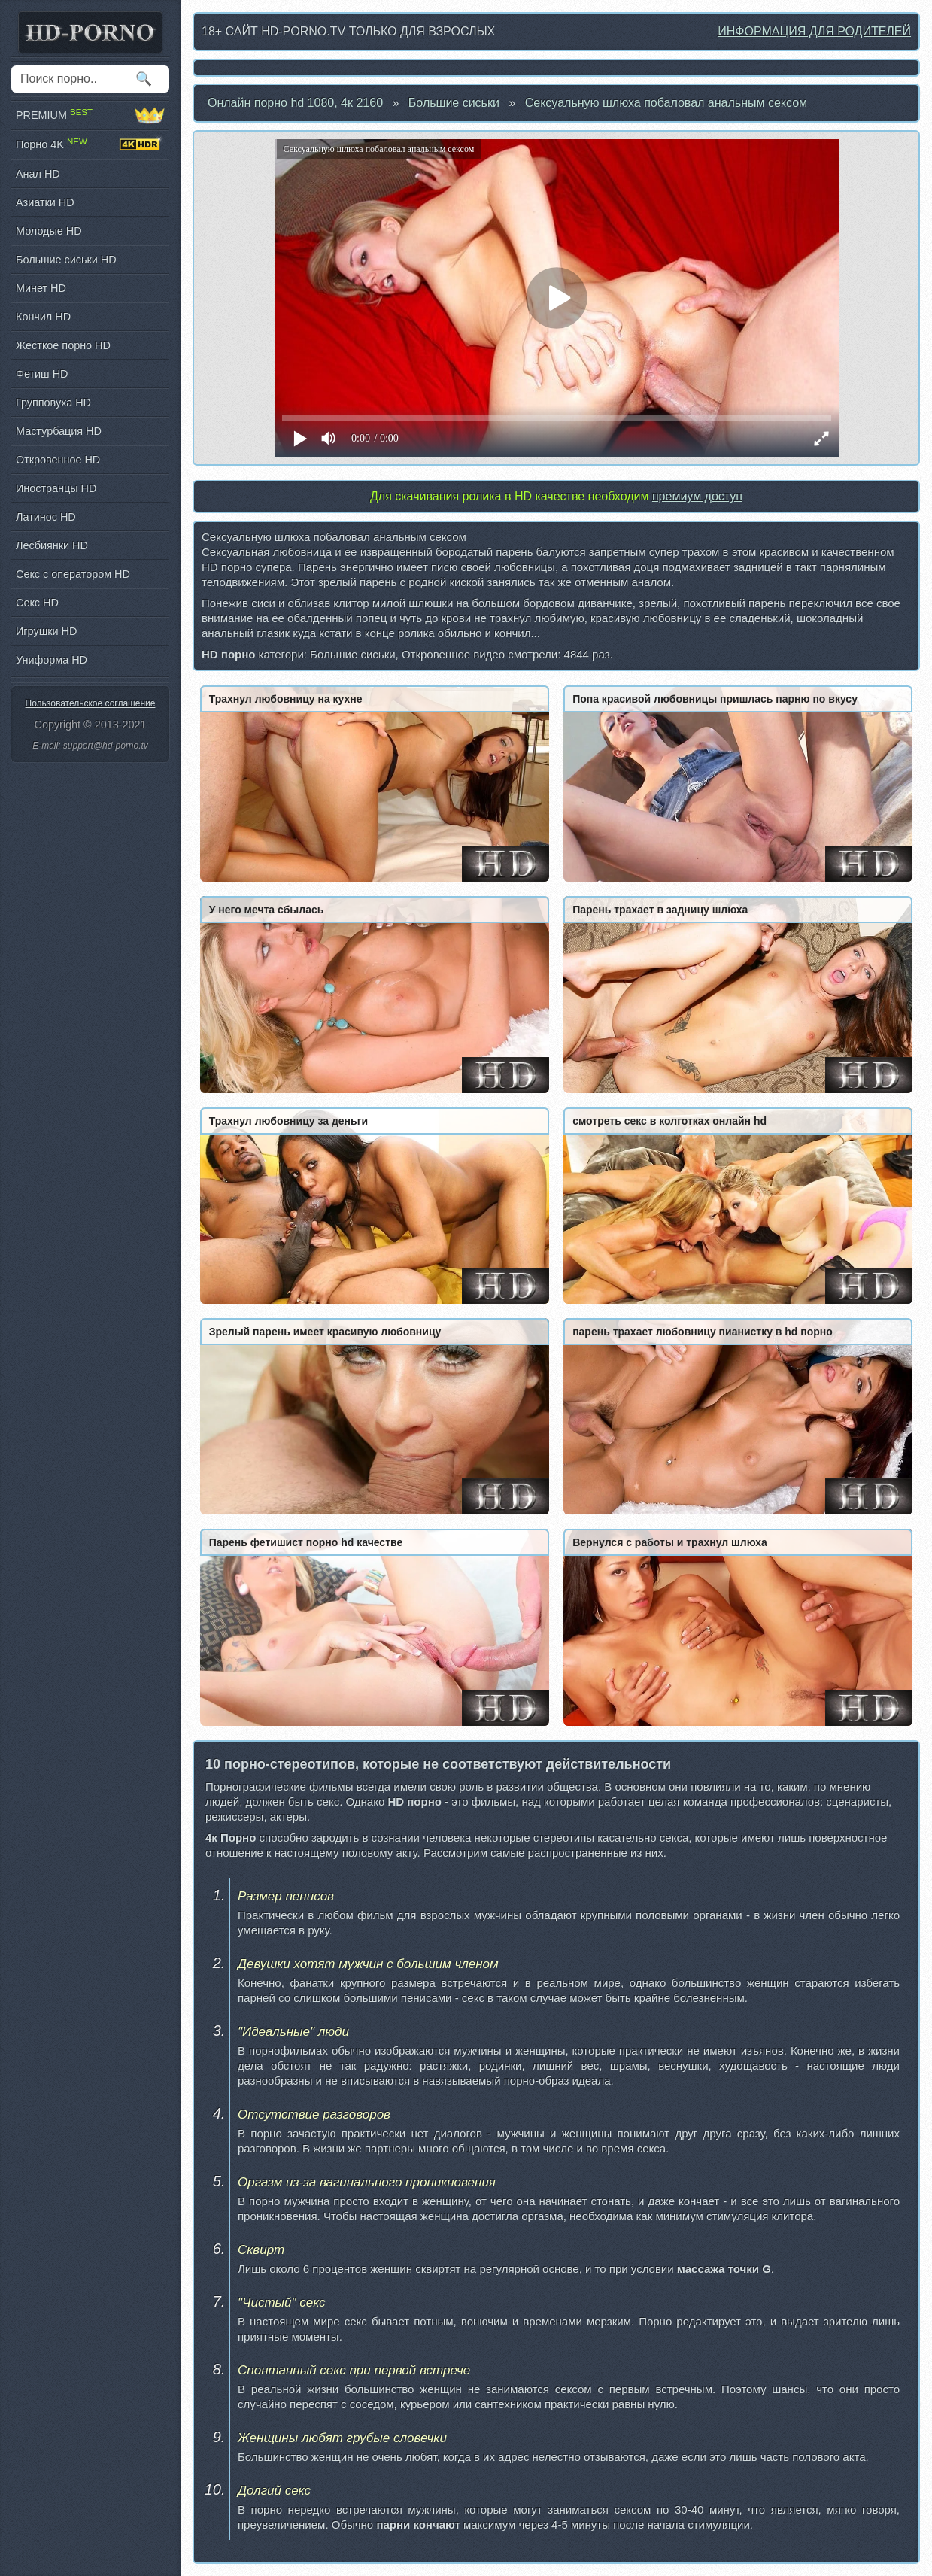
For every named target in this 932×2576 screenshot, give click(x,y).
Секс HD (37, 603)
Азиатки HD (45, 202)
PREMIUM (90, 115)
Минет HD (41, 288)
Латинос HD (46, 517)
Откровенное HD (58, 460)
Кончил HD (43, 317)
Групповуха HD (53, 402)
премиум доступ (697, 496)
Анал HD (38, 174)
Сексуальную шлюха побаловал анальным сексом (666, 102)
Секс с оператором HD (73, 574)
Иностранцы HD (56, 488)
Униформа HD (51, 660)
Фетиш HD (42, 374)
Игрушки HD (46, 631)
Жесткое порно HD (63, 345)
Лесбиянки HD (52, 545)
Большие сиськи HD (66, 260)
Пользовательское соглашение (91, 703)
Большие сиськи (453, 102)
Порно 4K (90, 144)
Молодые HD (49, 231)
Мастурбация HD (59, 431)
